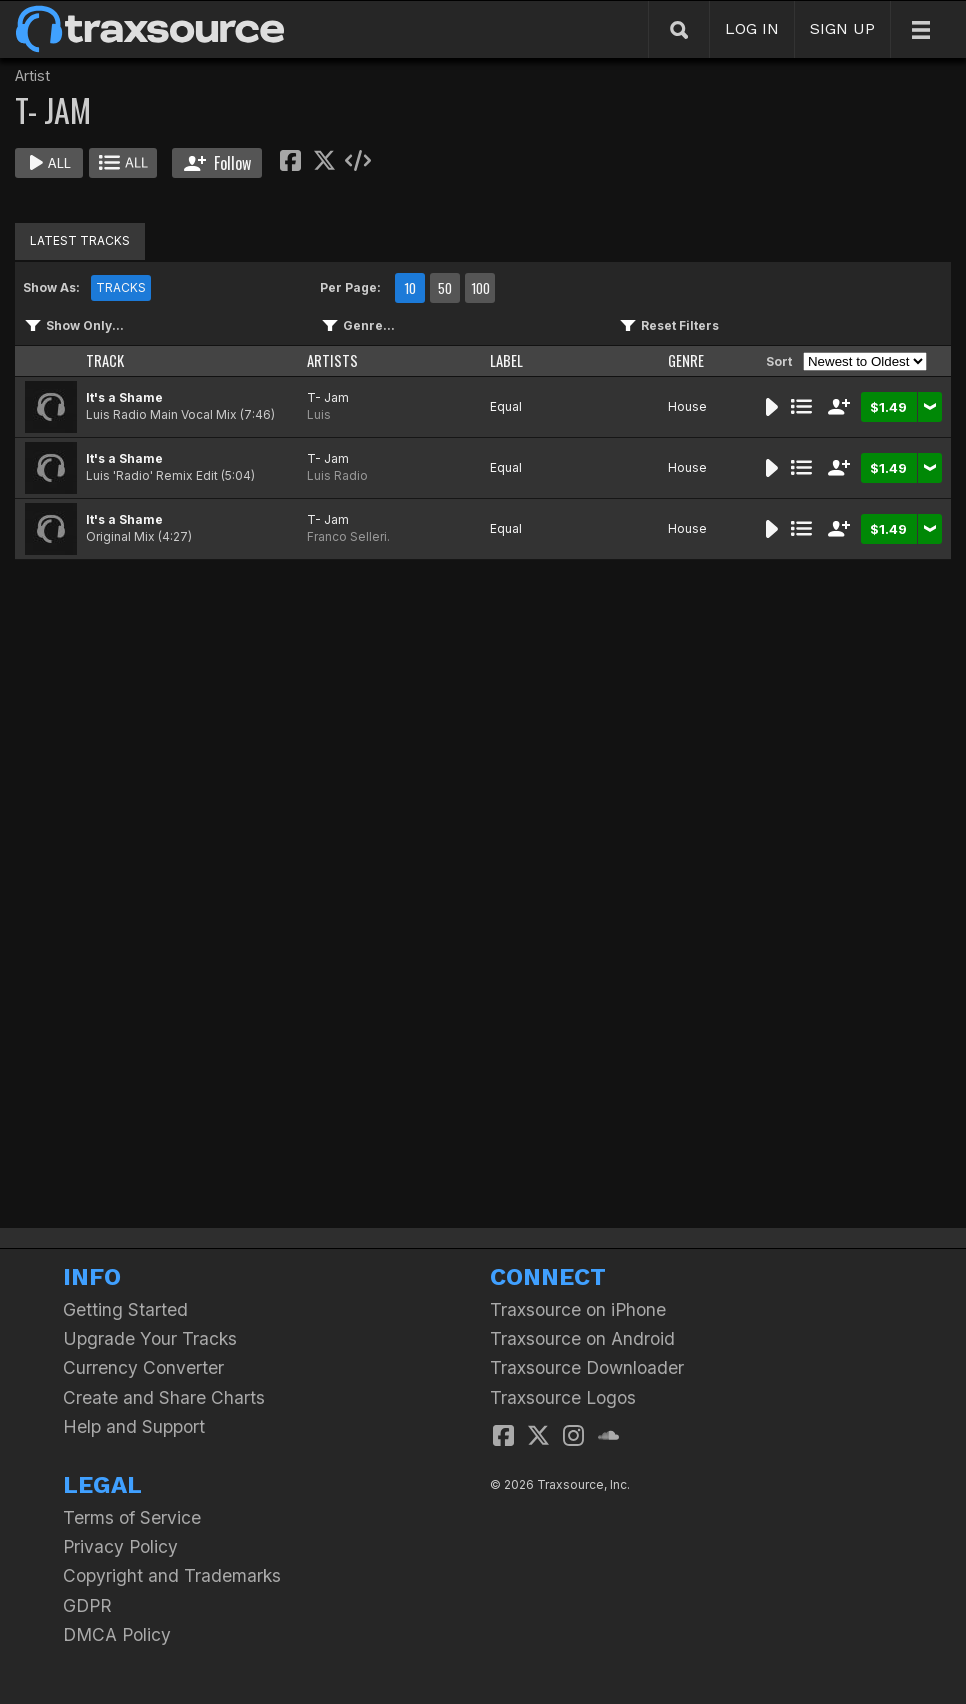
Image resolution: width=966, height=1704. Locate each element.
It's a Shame (124, 397)
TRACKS (121, 287)
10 (410, 288)
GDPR (87, 1605)
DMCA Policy (117, 1634)
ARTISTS (332, 360)
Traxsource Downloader (587, 1367)
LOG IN (752, 28)
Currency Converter (143, 1367)
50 (445, 288)
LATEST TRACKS (80, 240)
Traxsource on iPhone (578, 1309)
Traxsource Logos (563, 1397)
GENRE (686, 360)
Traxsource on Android (582, 1338)
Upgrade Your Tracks (150, 1338)
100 (480, 288)
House (687, 406)
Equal (506, 406)
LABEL (506, 360)
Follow (217, 163)
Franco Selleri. (348, 536)
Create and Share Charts (164, 1397)
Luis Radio (337, 475)
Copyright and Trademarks (172, 1575)
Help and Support (134, 1426)
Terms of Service (132, 1517)
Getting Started (125, 1309)
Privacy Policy (120, 1546)
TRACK (105, 360)
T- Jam (328, 397)
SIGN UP (842, 28)
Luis (319, 414)
